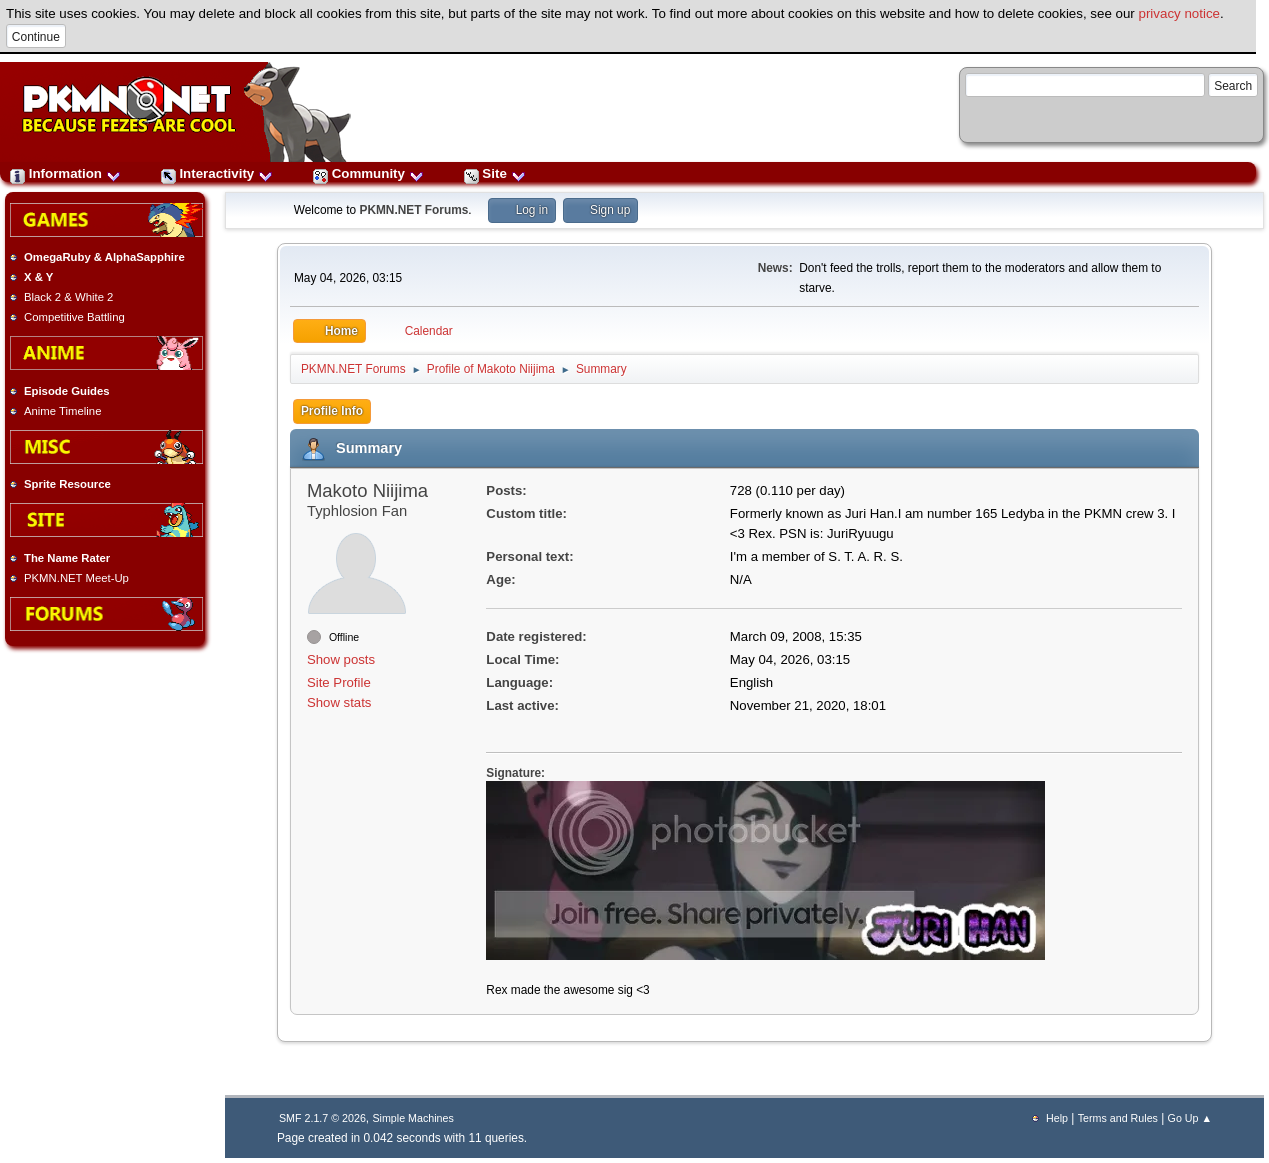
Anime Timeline (62, 411)
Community (368, 173)
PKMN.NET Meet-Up (76, 578)
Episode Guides (67, 391)
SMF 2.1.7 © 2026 (322, 1118)
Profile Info (332, 411)
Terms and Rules (1118, 1118)
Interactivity (217, 173)
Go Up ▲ (1190, 1118)
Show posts (341, 659)
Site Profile (339, 682)
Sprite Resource (67, 484)
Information (65, 173)
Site (495, 173)
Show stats (339, 702)
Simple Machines (412, 1118)
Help (1057, 1118)
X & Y (38, 277)
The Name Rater (67, 558)
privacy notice (1180, 13)
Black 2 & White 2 (68, 297)
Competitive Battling (74, 317)
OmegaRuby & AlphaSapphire (104, 257)
